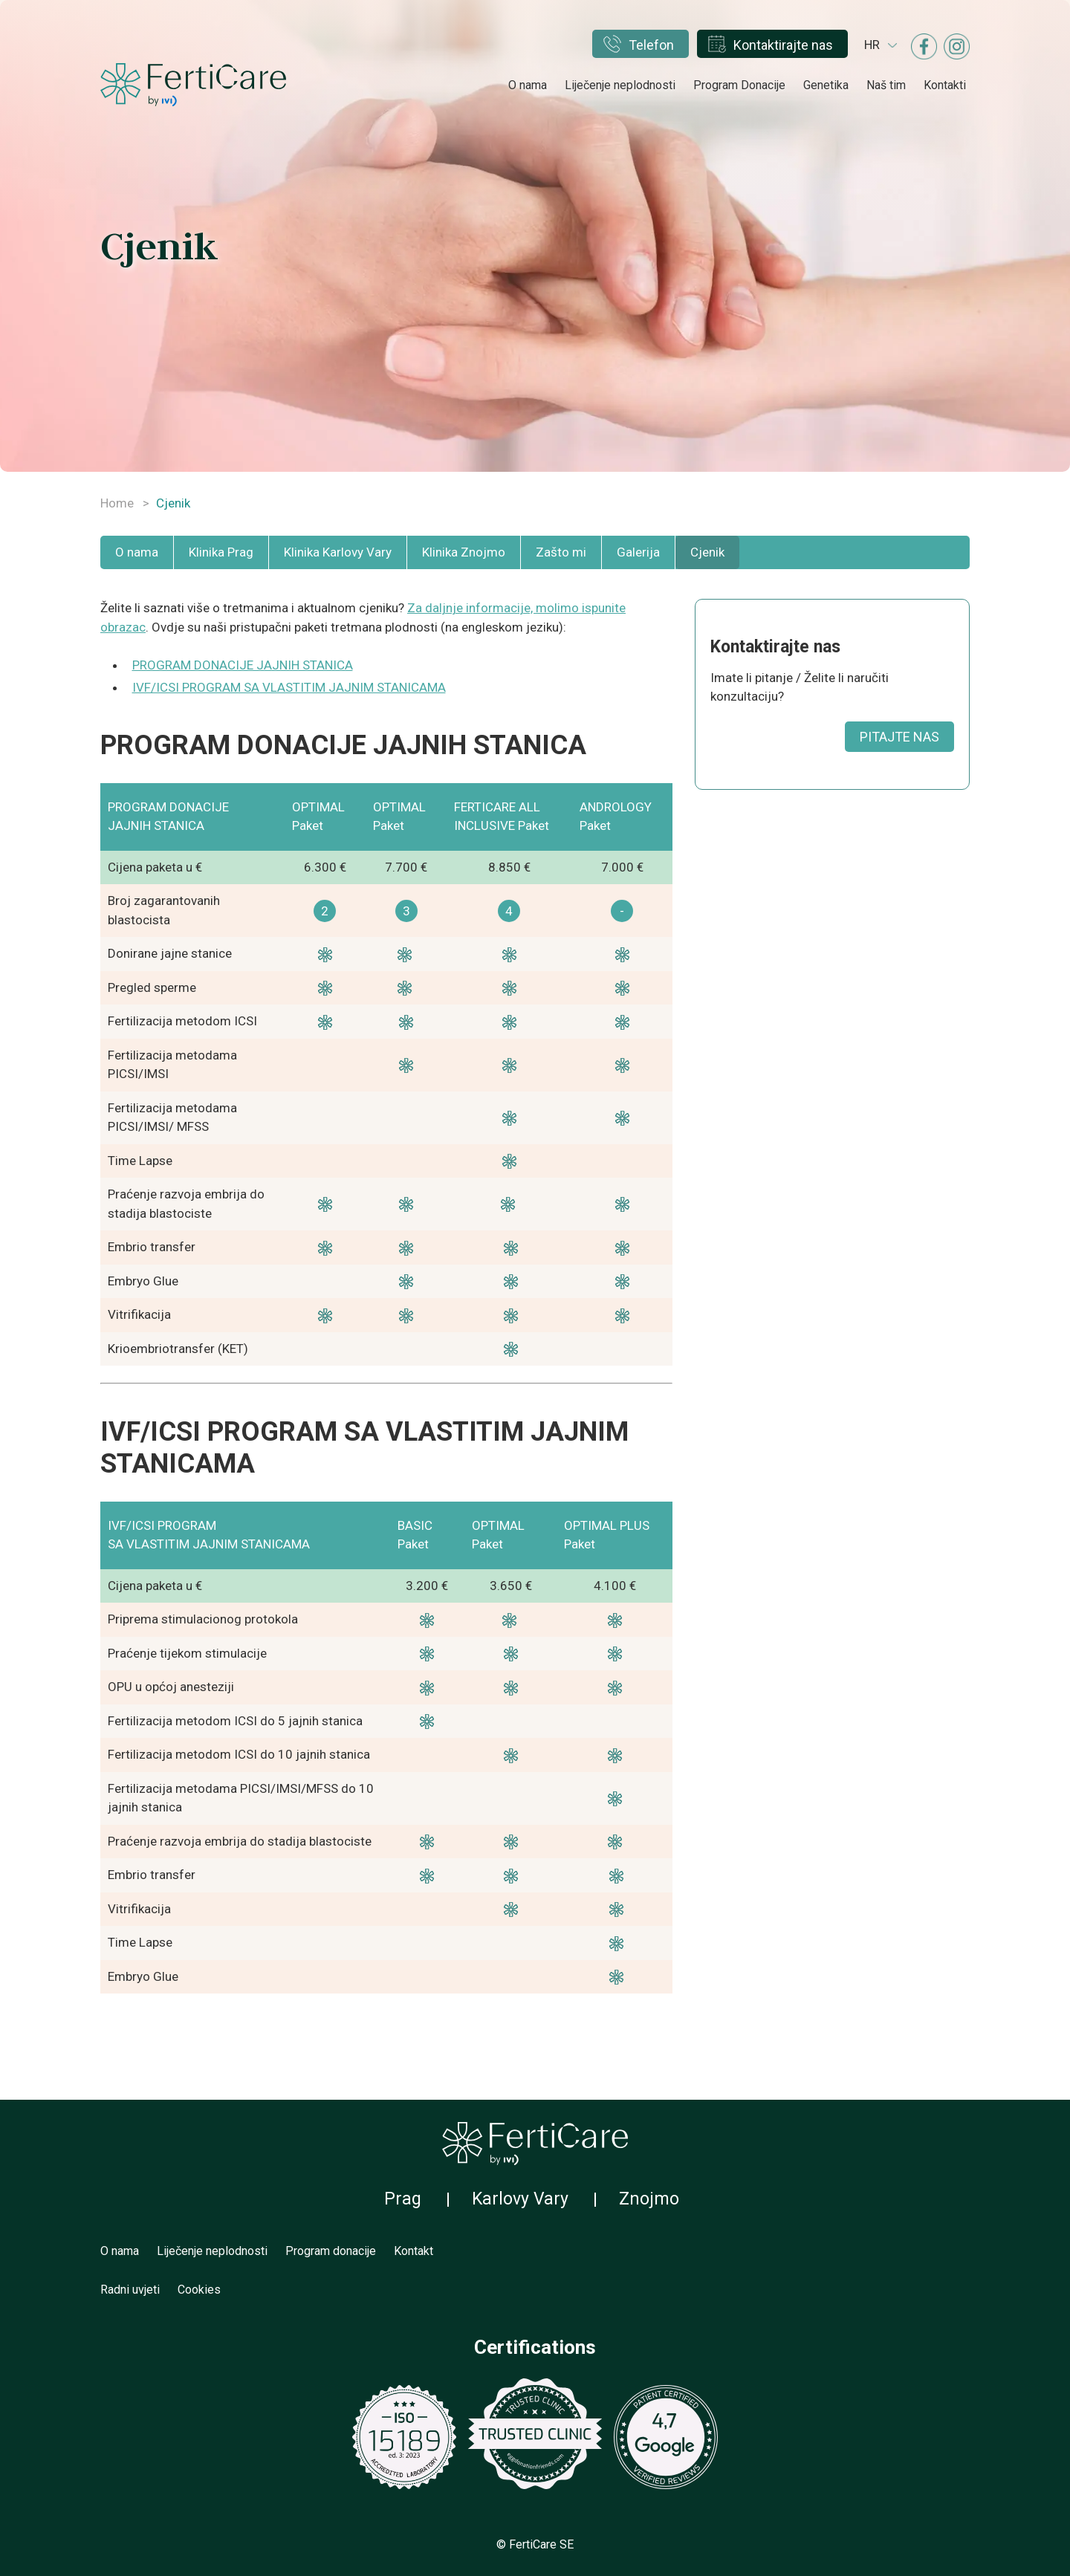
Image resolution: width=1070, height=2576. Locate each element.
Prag (402, 2199)
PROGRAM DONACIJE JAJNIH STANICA (242, 665)
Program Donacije (739, 85)
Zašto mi (561, 552)
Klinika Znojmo (463, 552)
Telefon (651, 45)
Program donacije (330, 2251)
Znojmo (649, 2199)
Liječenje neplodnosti (620, 85)
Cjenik (707, 552)
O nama (527, 85)
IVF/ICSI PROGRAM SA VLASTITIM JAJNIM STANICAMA (289, 687)
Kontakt (413, 2251)
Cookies (199, 2290)
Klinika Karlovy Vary (338, 552)
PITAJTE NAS (899, 736)
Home (117, 503)
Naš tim (886, 85)
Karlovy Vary (520, 2199)
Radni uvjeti (130, 2290)
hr (872, 44)
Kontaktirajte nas (783, 45)
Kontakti (945, 85)
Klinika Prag (221, 552)
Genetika (826, 85)
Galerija (638, 552)
